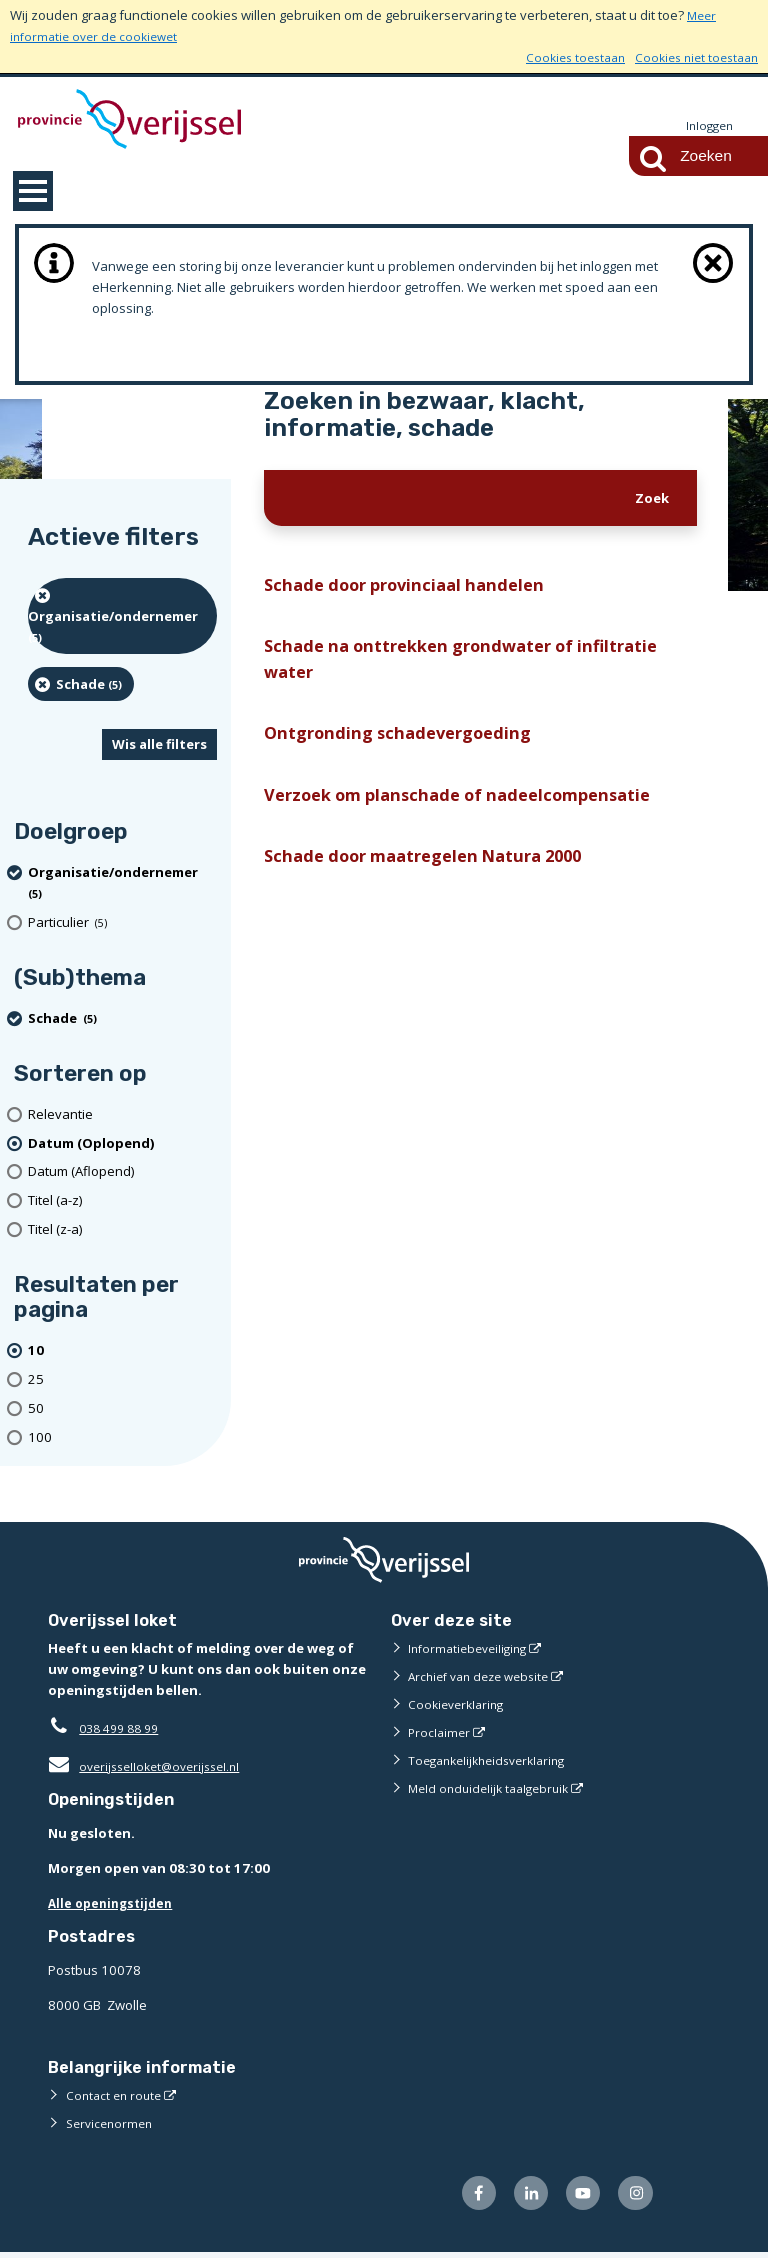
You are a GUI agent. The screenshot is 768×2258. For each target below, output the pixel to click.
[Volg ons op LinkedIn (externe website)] (520, 2196)
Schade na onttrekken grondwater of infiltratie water (475, 667)
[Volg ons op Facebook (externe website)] (464, 2196)
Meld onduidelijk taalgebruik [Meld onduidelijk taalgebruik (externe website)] (494, 1789)
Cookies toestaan (561, 57)
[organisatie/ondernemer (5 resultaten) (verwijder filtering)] (122, 617)
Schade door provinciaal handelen (417, 587)
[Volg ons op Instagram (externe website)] (633, 2196)
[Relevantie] (122, 1115)
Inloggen (707, 126)
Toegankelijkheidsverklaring (494, 1761)
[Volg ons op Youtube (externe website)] (577, 2196)
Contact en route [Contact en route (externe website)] (116, 2096)
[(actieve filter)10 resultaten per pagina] (122, 1351)
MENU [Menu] (33, 192)
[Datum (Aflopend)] (122, 1173)
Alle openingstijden (114, 1904)
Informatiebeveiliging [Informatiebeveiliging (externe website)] (472, 1649)
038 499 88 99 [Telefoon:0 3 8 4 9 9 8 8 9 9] (123, 1729)
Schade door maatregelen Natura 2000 (439, 876)
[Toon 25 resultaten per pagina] (122, 1380)
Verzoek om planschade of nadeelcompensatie (474, 811)
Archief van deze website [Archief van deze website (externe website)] (485, 1677)
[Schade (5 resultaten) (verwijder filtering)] (81, 685)
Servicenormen (112, 2124)
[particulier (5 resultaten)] (122, 923)
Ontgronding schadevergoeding (407, 747)
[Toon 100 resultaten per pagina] (122, 1438)
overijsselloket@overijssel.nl (150, 1767)
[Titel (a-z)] (122, 1201)
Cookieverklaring (459, 1705)
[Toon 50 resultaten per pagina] (122, 1409)
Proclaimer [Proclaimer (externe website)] (440, 1733)
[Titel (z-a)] (122, 1230)
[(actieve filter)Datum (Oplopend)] (122, 1144)
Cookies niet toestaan (691, 57)
